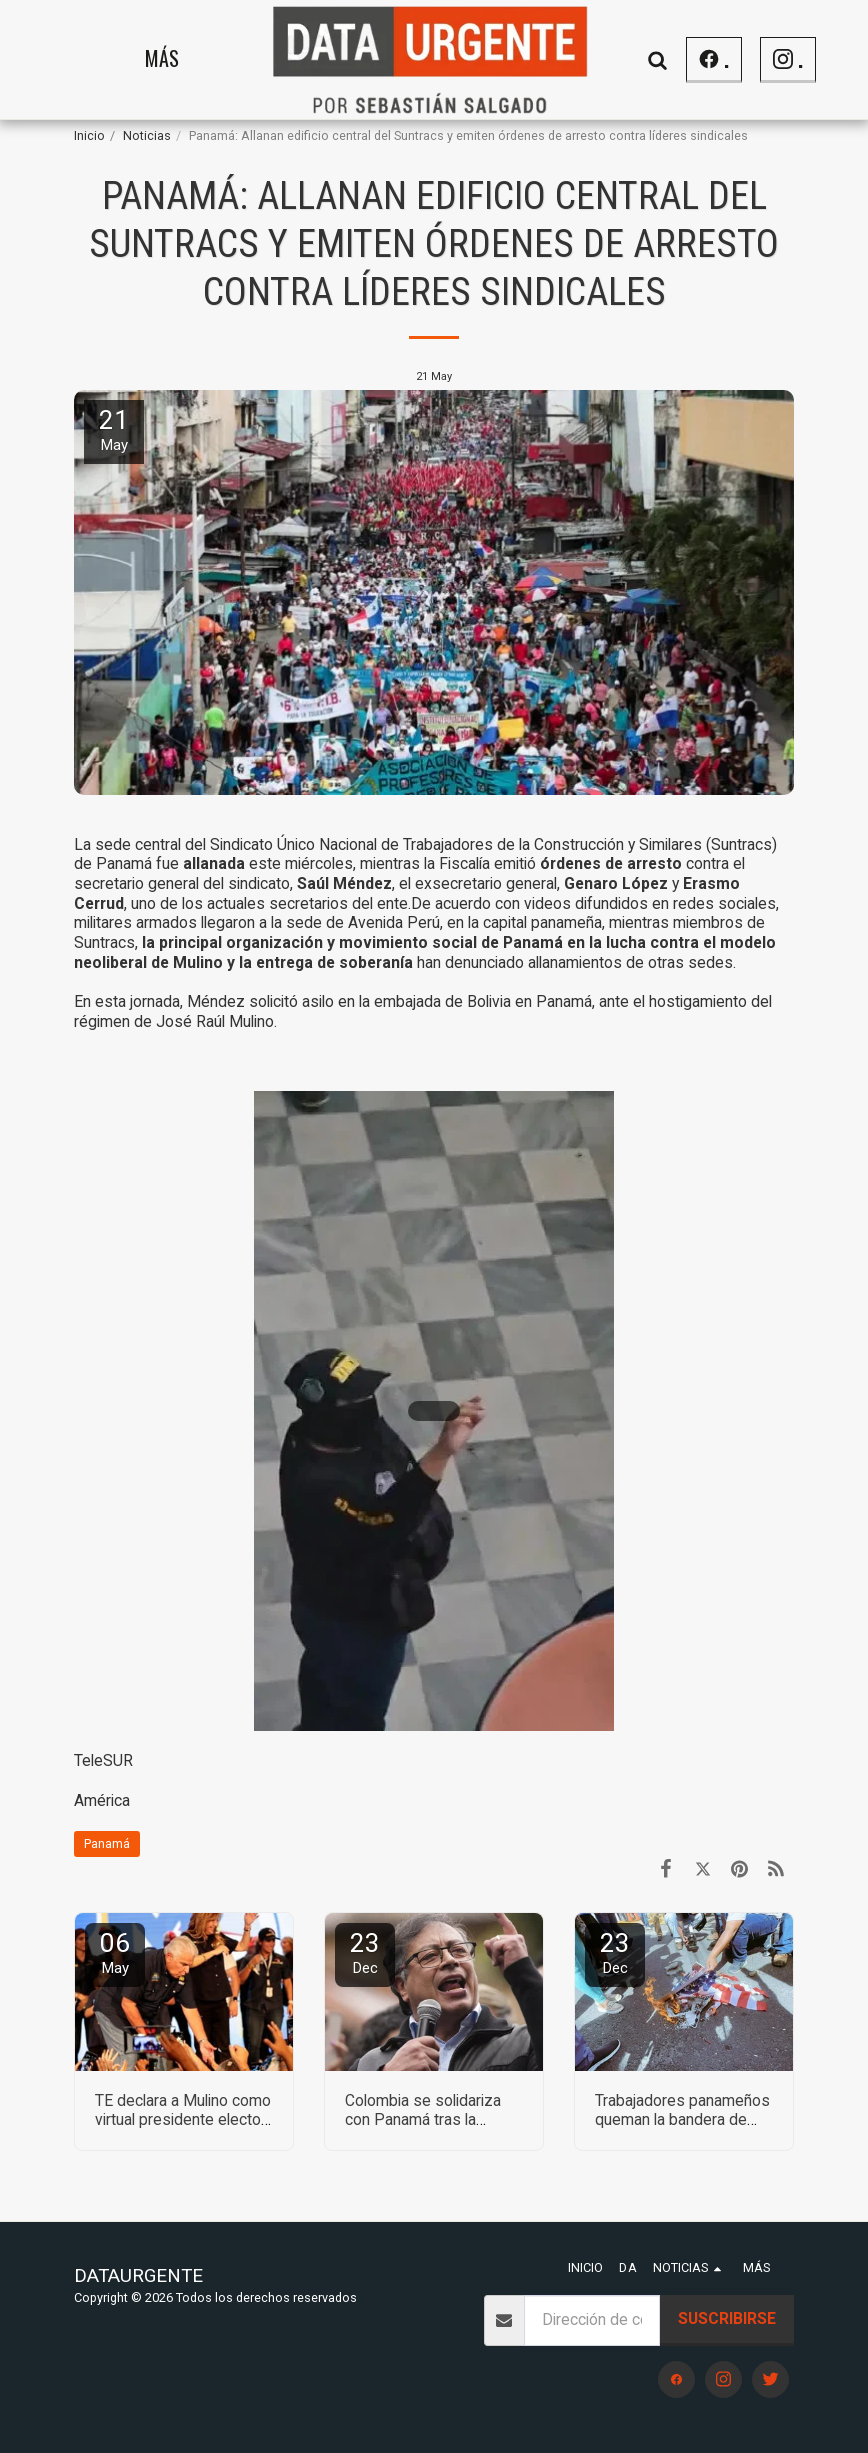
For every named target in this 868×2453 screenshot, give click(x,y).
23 (365, 1952)
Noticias (147, 135)
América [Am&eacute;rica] (102, 1800)
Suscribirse (727, 2318)
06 (115, 1952)
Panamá (107, 1843)
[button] (658, 59)
